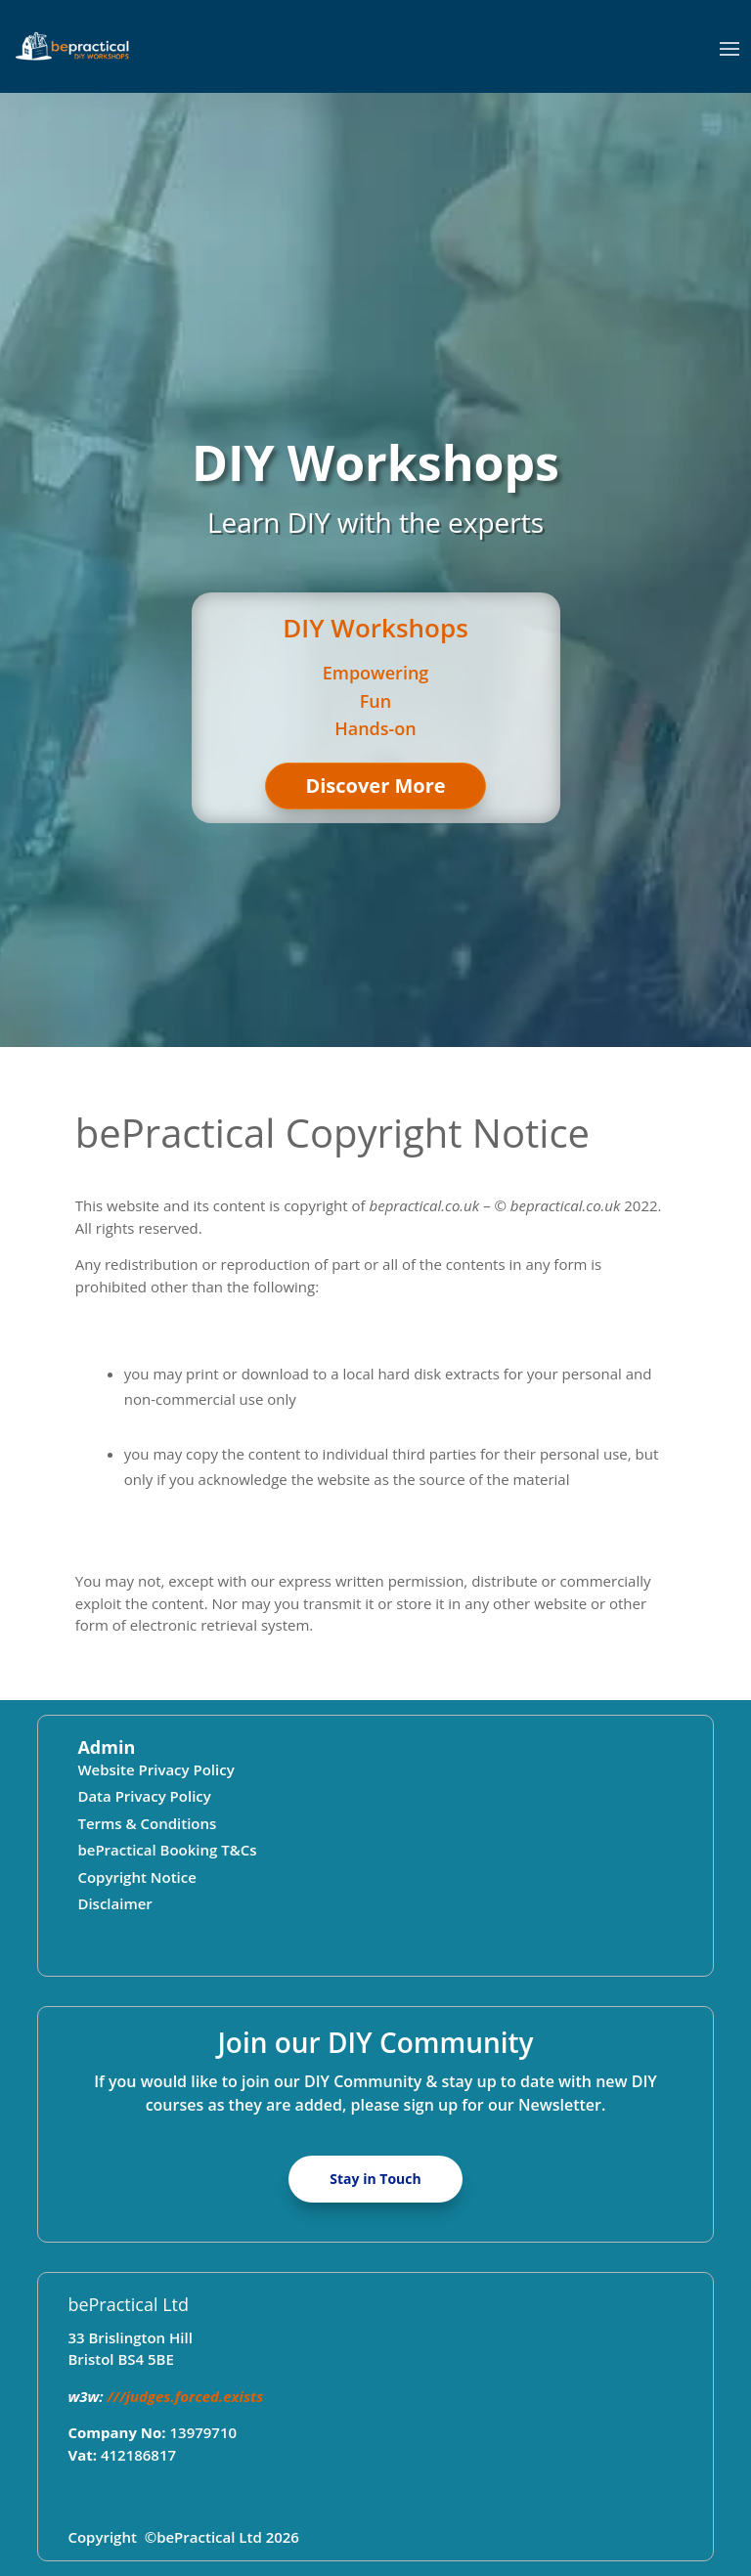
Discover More (375, 785)
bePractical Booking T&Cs (166, 1849)
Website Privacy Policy (155, 1769)
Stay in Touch (375, 2178)
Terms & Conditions (146, 1823)
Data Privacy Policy (143, 1796)
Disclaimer (114, 1903)
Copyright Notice (136, 1877)
